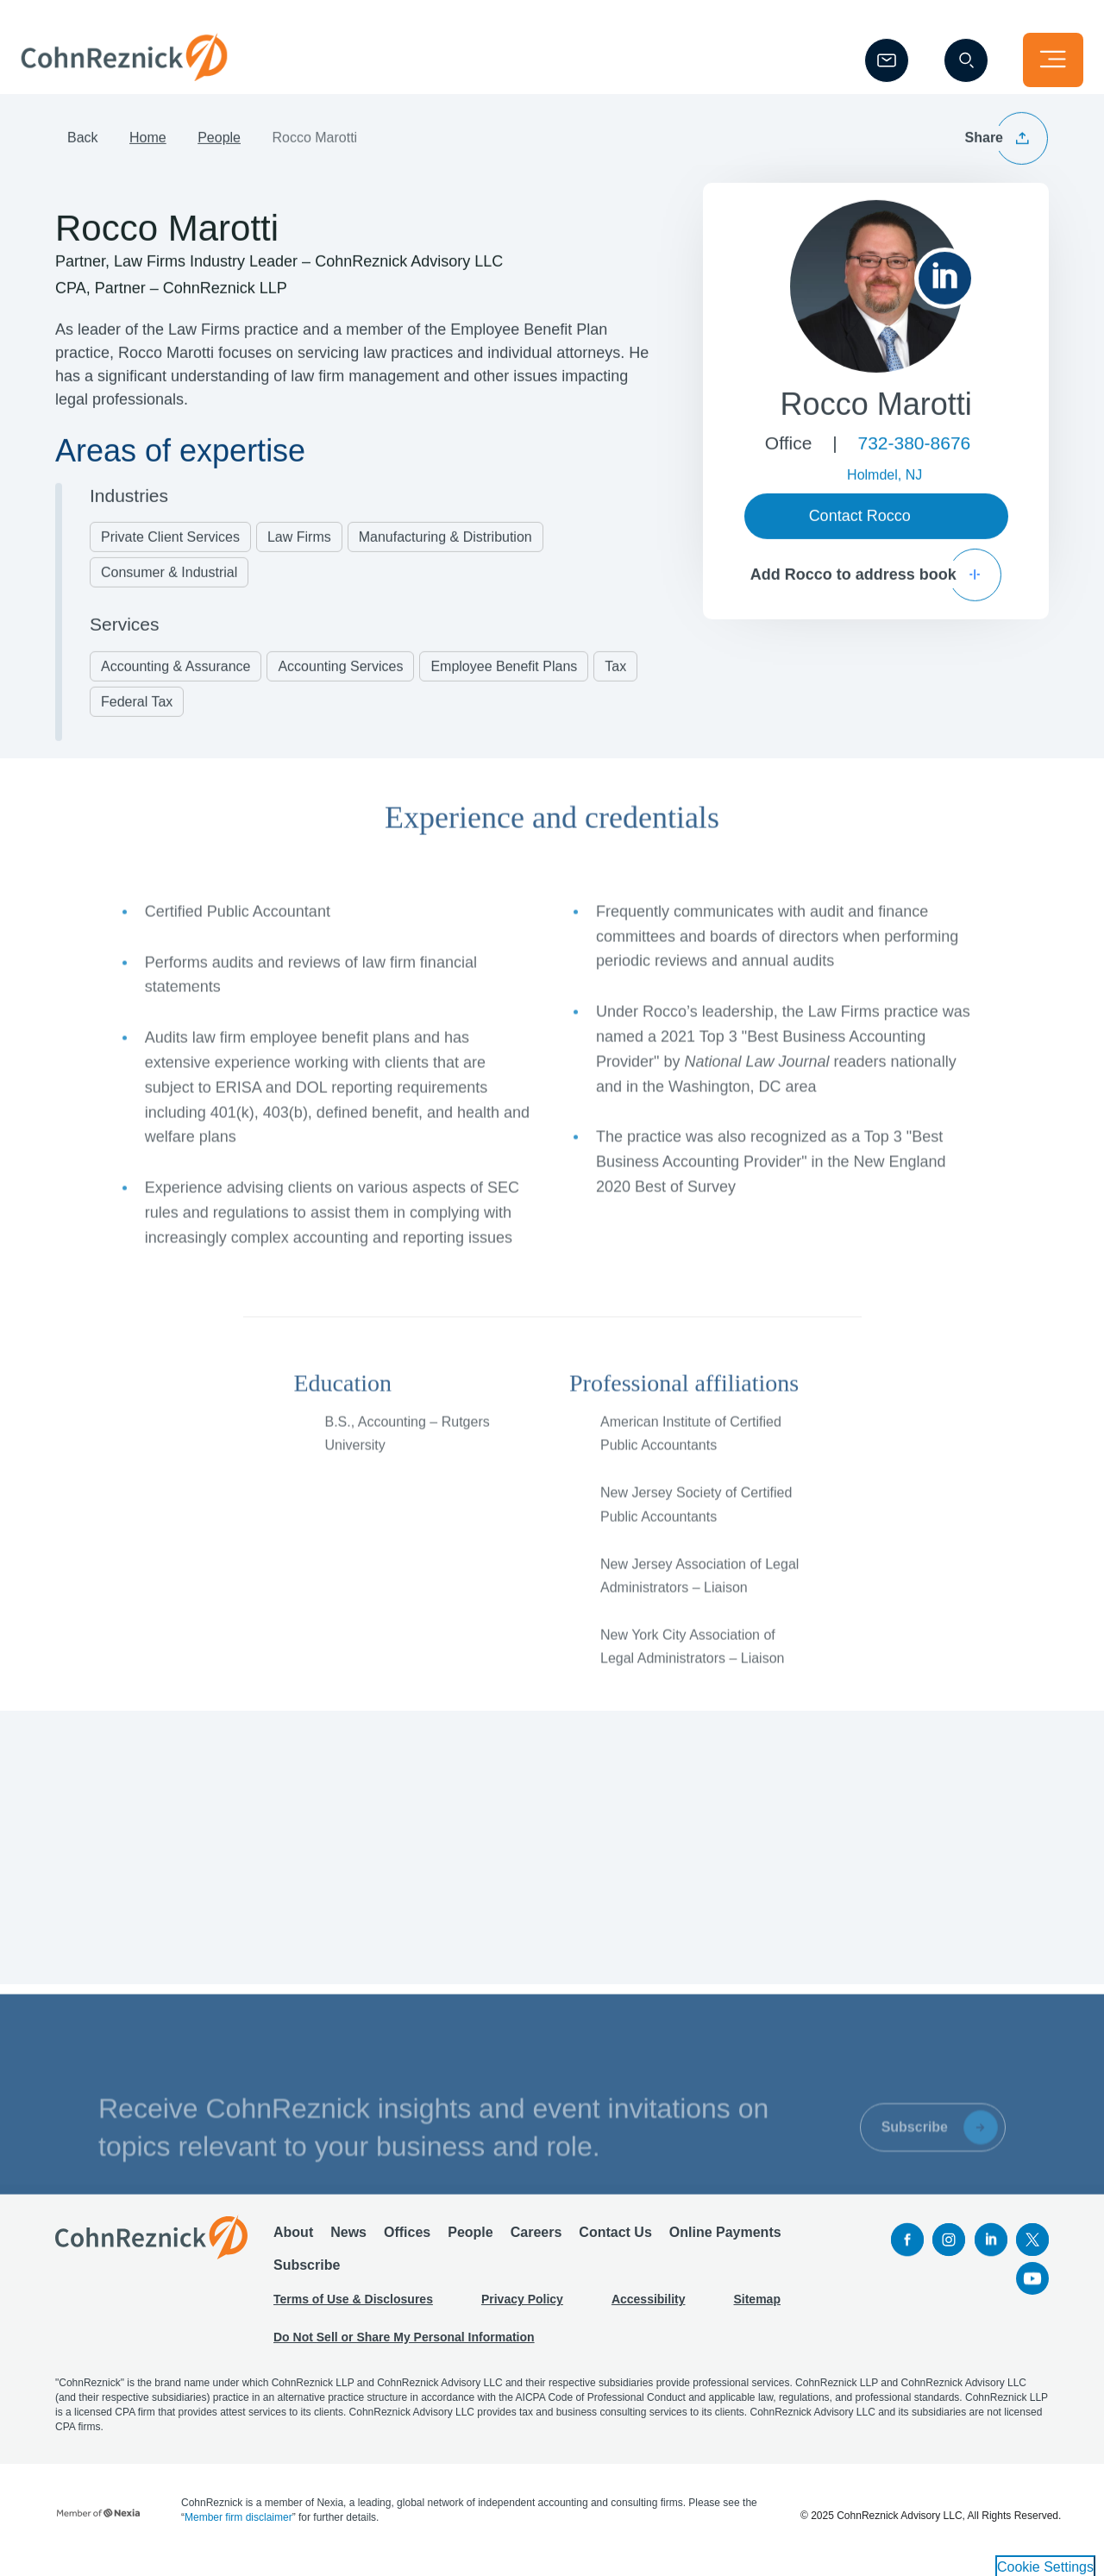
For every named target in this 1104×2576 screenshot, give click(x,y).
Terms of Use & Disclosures (353, 2307)
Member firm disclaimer (238, 2525)
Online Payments (725, 2240)
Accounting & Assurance (175, 683)
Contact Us (615, 2240)
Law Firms (299, 554)
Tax (615, 683)
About (293, 2240)
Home (147, 155)
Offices (407, 2240)
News (348, 2240)
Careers (536, 2240)
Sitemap (756, 2307)
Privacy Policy (522, 2307)
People (219, 155)
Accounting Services (340, 683)
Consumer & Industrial (169, 589)
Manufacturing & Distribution (445, 554)
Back (82, 155)
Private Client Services (170, 554)
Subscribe (306, 2272)
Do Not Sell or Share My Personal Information (404, 2345)
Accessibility (649, 2307)
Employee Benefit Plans (503, 683)
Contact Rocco (860, 533)
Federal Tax (136, 719)
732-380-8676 (913, 460)
